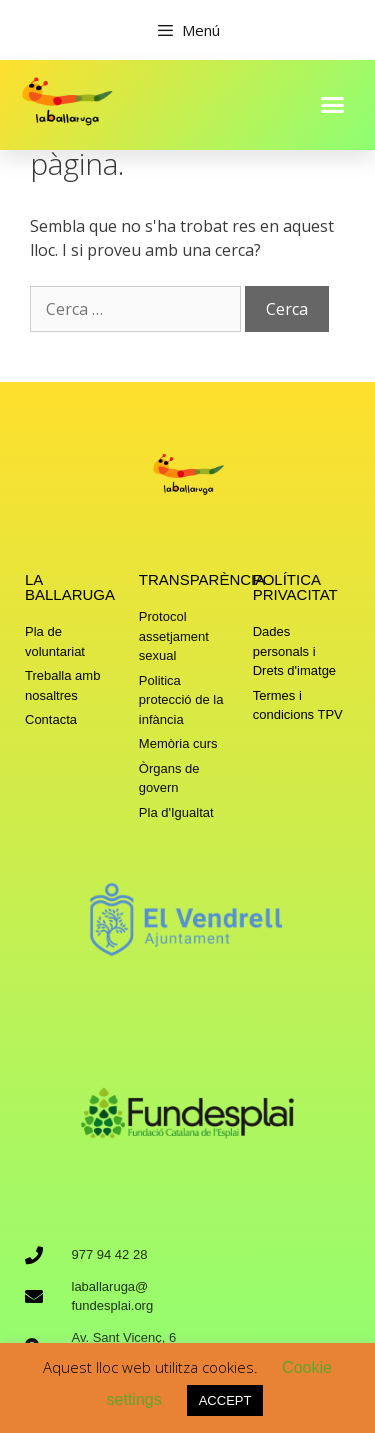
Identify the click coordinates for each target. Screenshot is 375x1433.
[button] (333, 104)
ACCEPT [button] (225, 1400)
